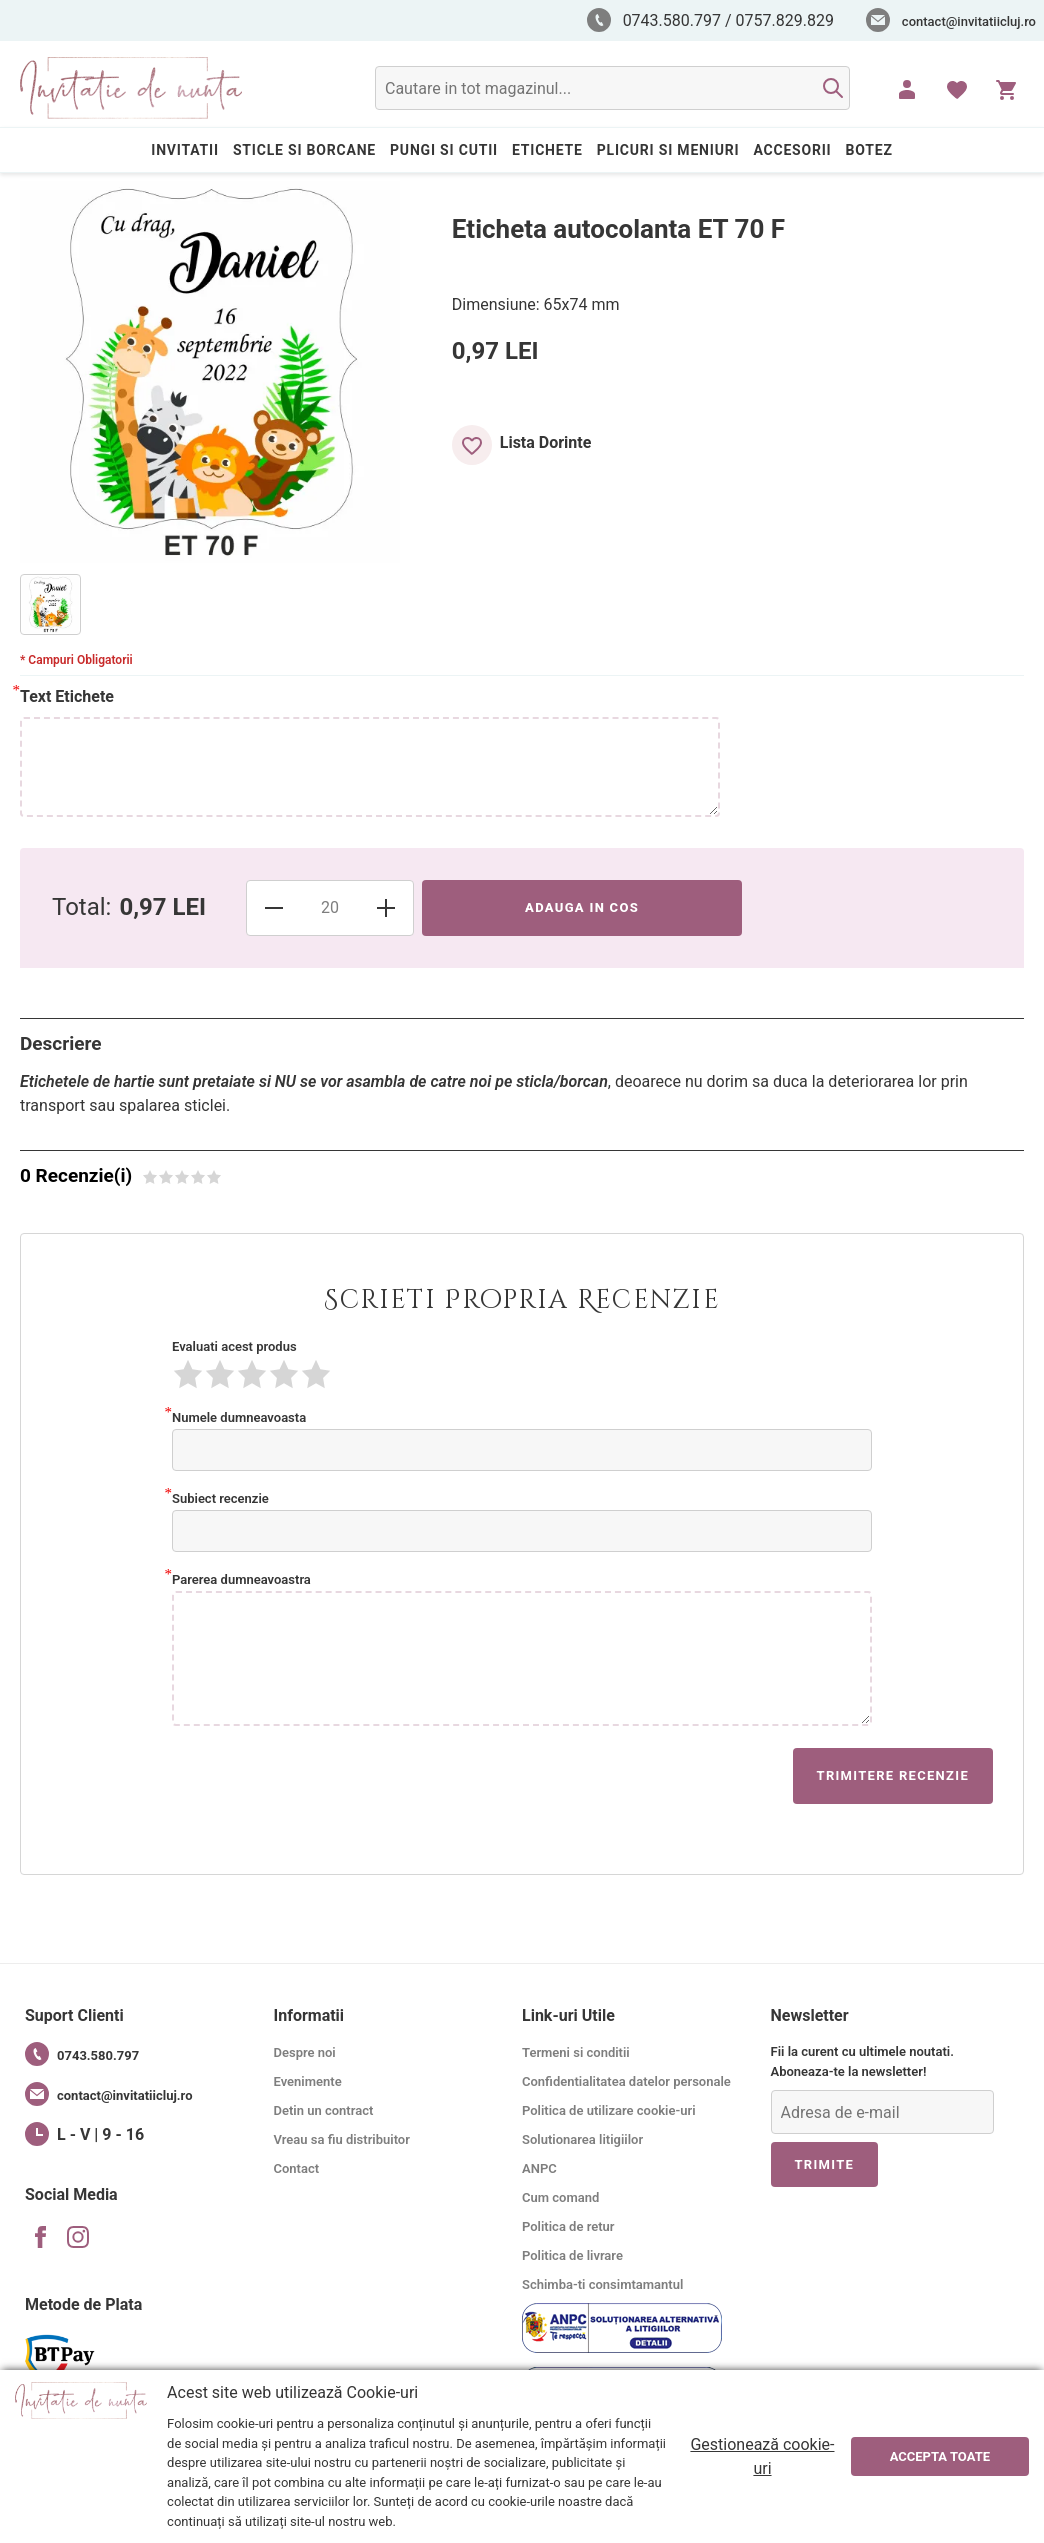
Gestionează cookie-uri (762, 2456)
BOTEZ (869, 150)
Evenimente (308, 2081)
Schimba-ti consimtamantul (602, 2284)
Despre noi (305, 2052)
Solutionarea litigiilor (582, 2139)
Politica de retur (568, 2226)
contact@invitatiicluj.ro (969, 21)
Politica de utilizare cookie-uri (609, 2110)
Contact (297, 2168)
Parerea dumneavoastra (241, 1578)
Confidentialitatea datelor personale (626, 2081)
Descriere (61, 1043)
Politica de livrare (572, 2255)
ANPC (539, 2168)
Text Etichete (67, 695)
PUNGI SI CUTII (444, 150)
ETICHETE (547, 150)
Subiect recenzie (220, 1497)
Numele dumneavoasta (239, 1416)
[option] (50, 604)
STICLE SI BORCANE (304, 150)
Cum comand (560, 2197)
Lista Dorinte (546, 442)
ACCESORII (792, 150)
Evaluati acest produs (234, 1346)
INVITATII (185, 150)
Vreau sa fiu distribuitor (342, 2139)
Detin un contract (324, 2110)
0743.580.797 (82, 2054)
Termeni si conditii (576, 2052)
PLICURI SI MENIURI (668, 150)
